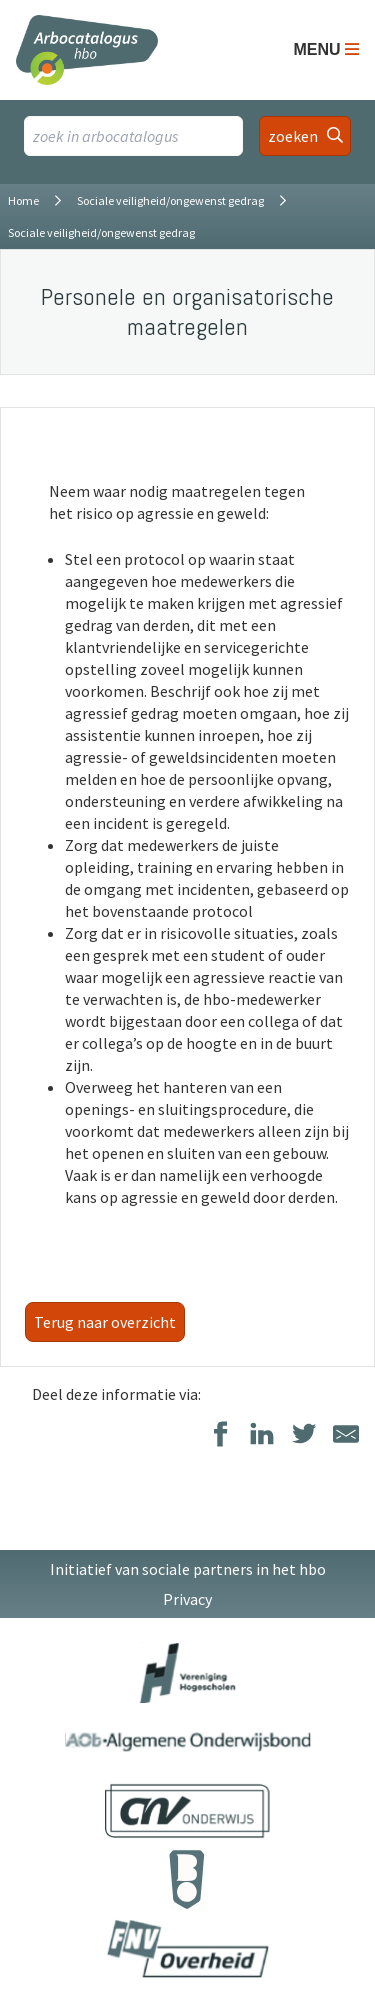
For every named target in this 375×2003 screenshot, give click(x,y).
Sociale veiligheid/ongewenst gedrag (170, 200)
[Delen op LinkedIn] (262, 1435)
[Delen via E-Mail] (346, 1435)
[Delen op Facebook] (220, 1435)
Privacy (187, 1599)
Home (23, 200)
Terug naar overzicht (105, 1322)
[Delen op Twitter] (304, 1435)
